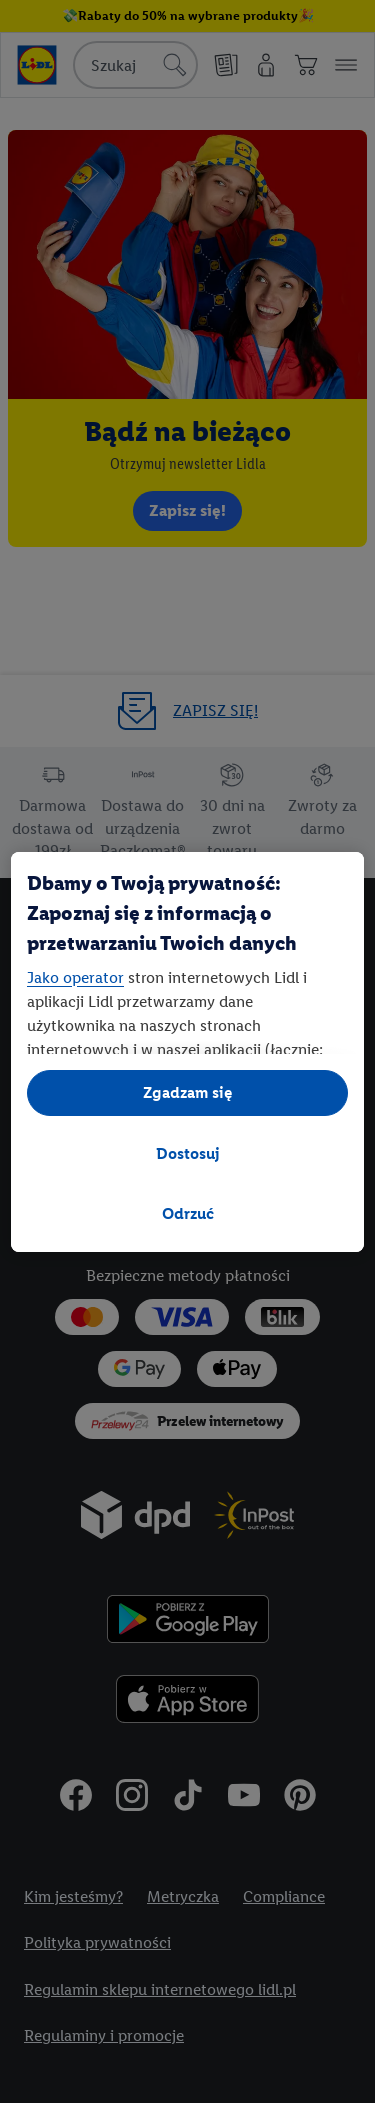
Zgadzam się (188, 1092)
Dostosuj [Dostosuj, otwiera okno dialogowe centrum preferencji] (188, 1153)
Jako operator (75, 977)
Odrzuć (188, 1213)
